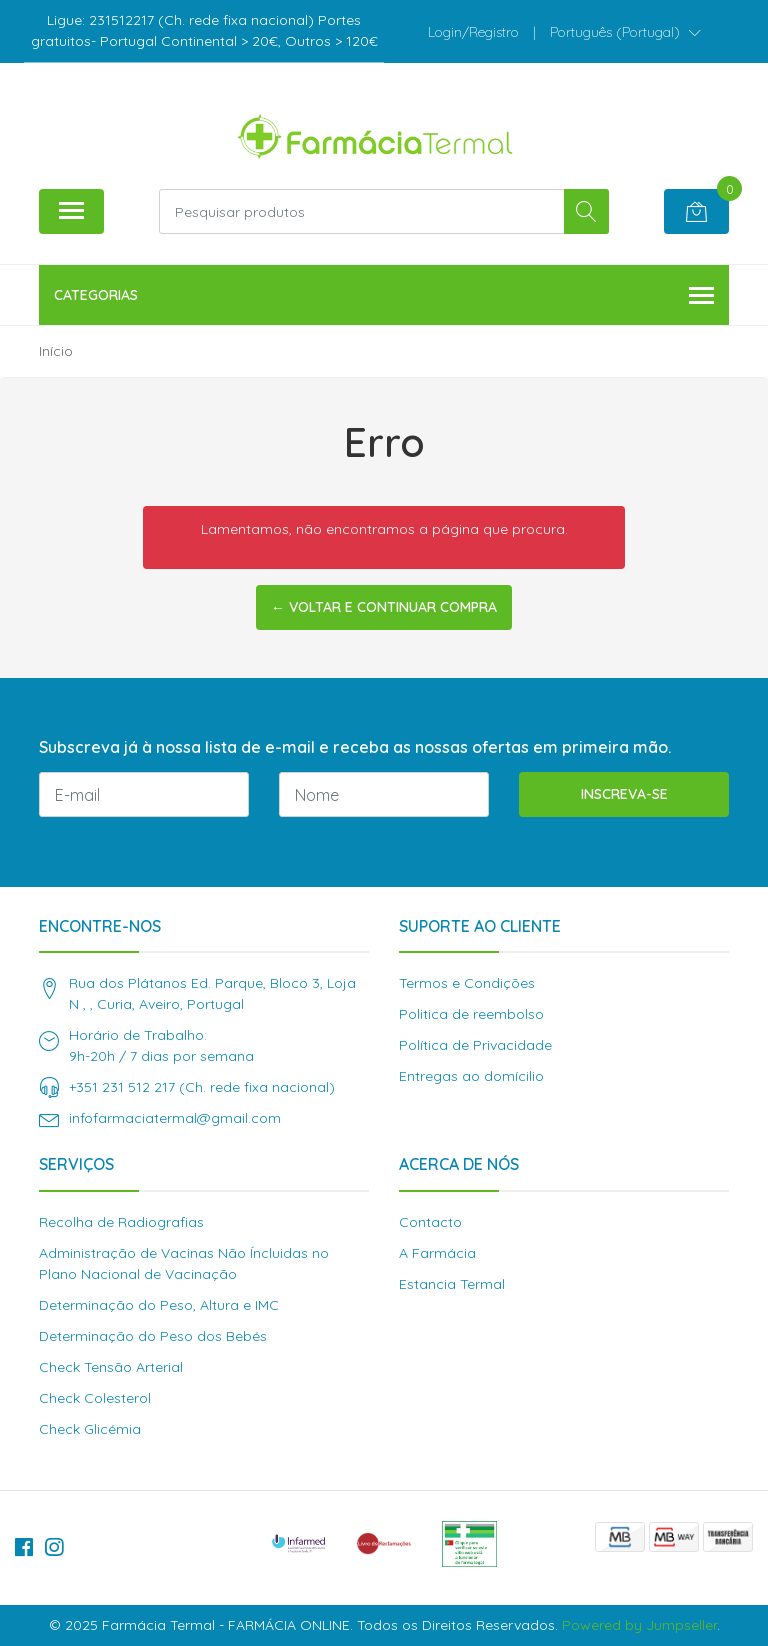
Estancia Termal (452, 1284)
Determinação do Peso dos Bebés (153, 1336)
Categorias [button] (384, 296)
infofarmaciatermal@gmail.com (175, 1118)
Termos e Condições (467, 983)
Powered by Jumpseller (639, 1625)
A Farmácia (437, 1253)
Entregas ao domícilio (471, 1076)
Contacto (430, 1222)
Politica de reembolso (471, 1014)
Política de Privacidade (475, 1045)
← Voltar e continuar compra (384, 607)
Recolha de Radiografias (121, 1222)
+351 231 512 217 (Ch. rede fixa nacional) (202, 1087)
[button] (625, 32)
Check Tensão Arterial (111, 1367)
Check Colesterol (95, 1398)
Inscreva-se (624, 794)
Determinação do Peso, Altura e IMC (159, 1305)
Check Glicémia (90, 1429)
